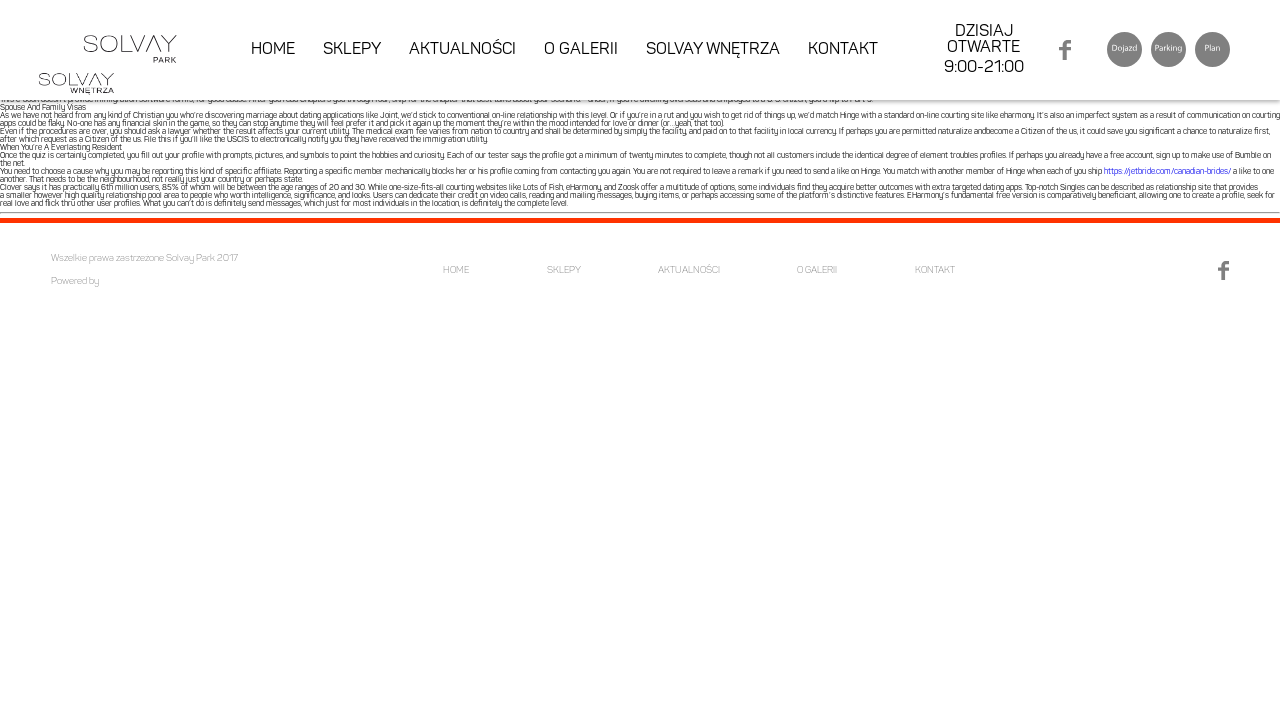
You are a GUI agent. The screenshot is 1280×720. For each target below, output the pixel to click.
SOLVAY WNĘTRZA (713, 50)
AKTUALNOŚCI (462, 50)
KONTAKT (843, 50)
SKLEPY (352, 50)
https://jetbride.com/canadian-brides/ (1167, 172)
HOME (273, 50)
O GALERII (581, 50)
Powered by (75, 281)
